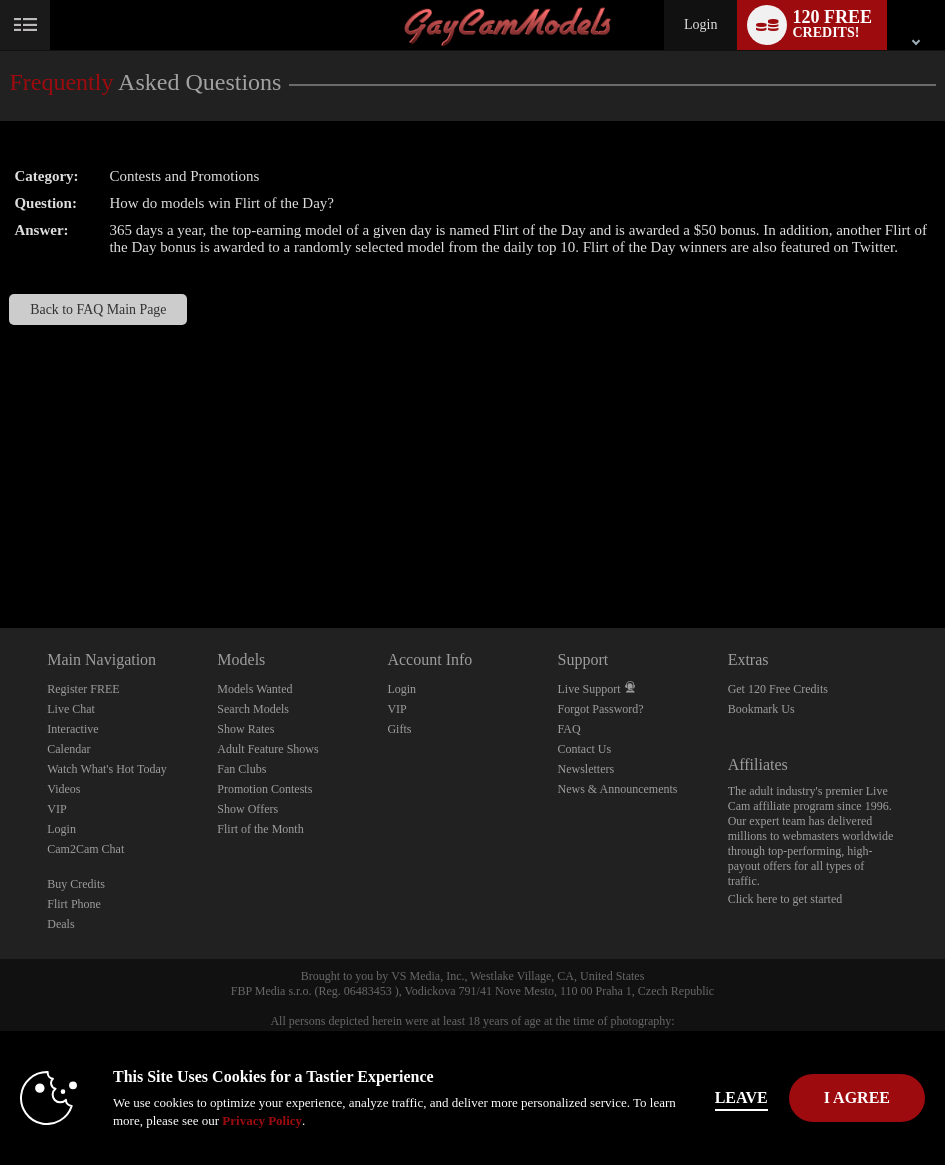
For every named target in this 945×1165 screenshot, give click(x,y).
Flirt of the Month (260, 829)
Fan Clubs (241, 769)
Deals (60, 924)
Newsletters (586, 769)
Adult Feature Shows (267, 749)
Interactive (72, 729)
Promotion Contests (264, 789)
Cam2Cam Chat (85, 849)
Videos (63, 789)
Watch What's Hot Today (107, 769)
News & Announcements (618, 789)
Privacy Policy (262, 1120)
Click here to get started (785, 899)
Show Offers (247, 809)
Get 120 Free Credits (778, 689)
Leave (741, 1097)
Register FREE (83, 689)
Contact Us (585, 749)
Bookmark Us (761, 709)
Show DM (0, 553)
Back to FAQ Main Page (98, 309)
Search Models (253, 709)
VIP (56, 809)
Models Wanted (254, 689)
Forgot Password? (601, 709)
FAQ (569, 729)
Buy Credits (76, 884)
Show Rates (245, 729)
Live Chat (71, 709)
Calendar (68, 749)
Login (700, 24)
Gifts (399, 729)
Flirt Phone (74, 904)
